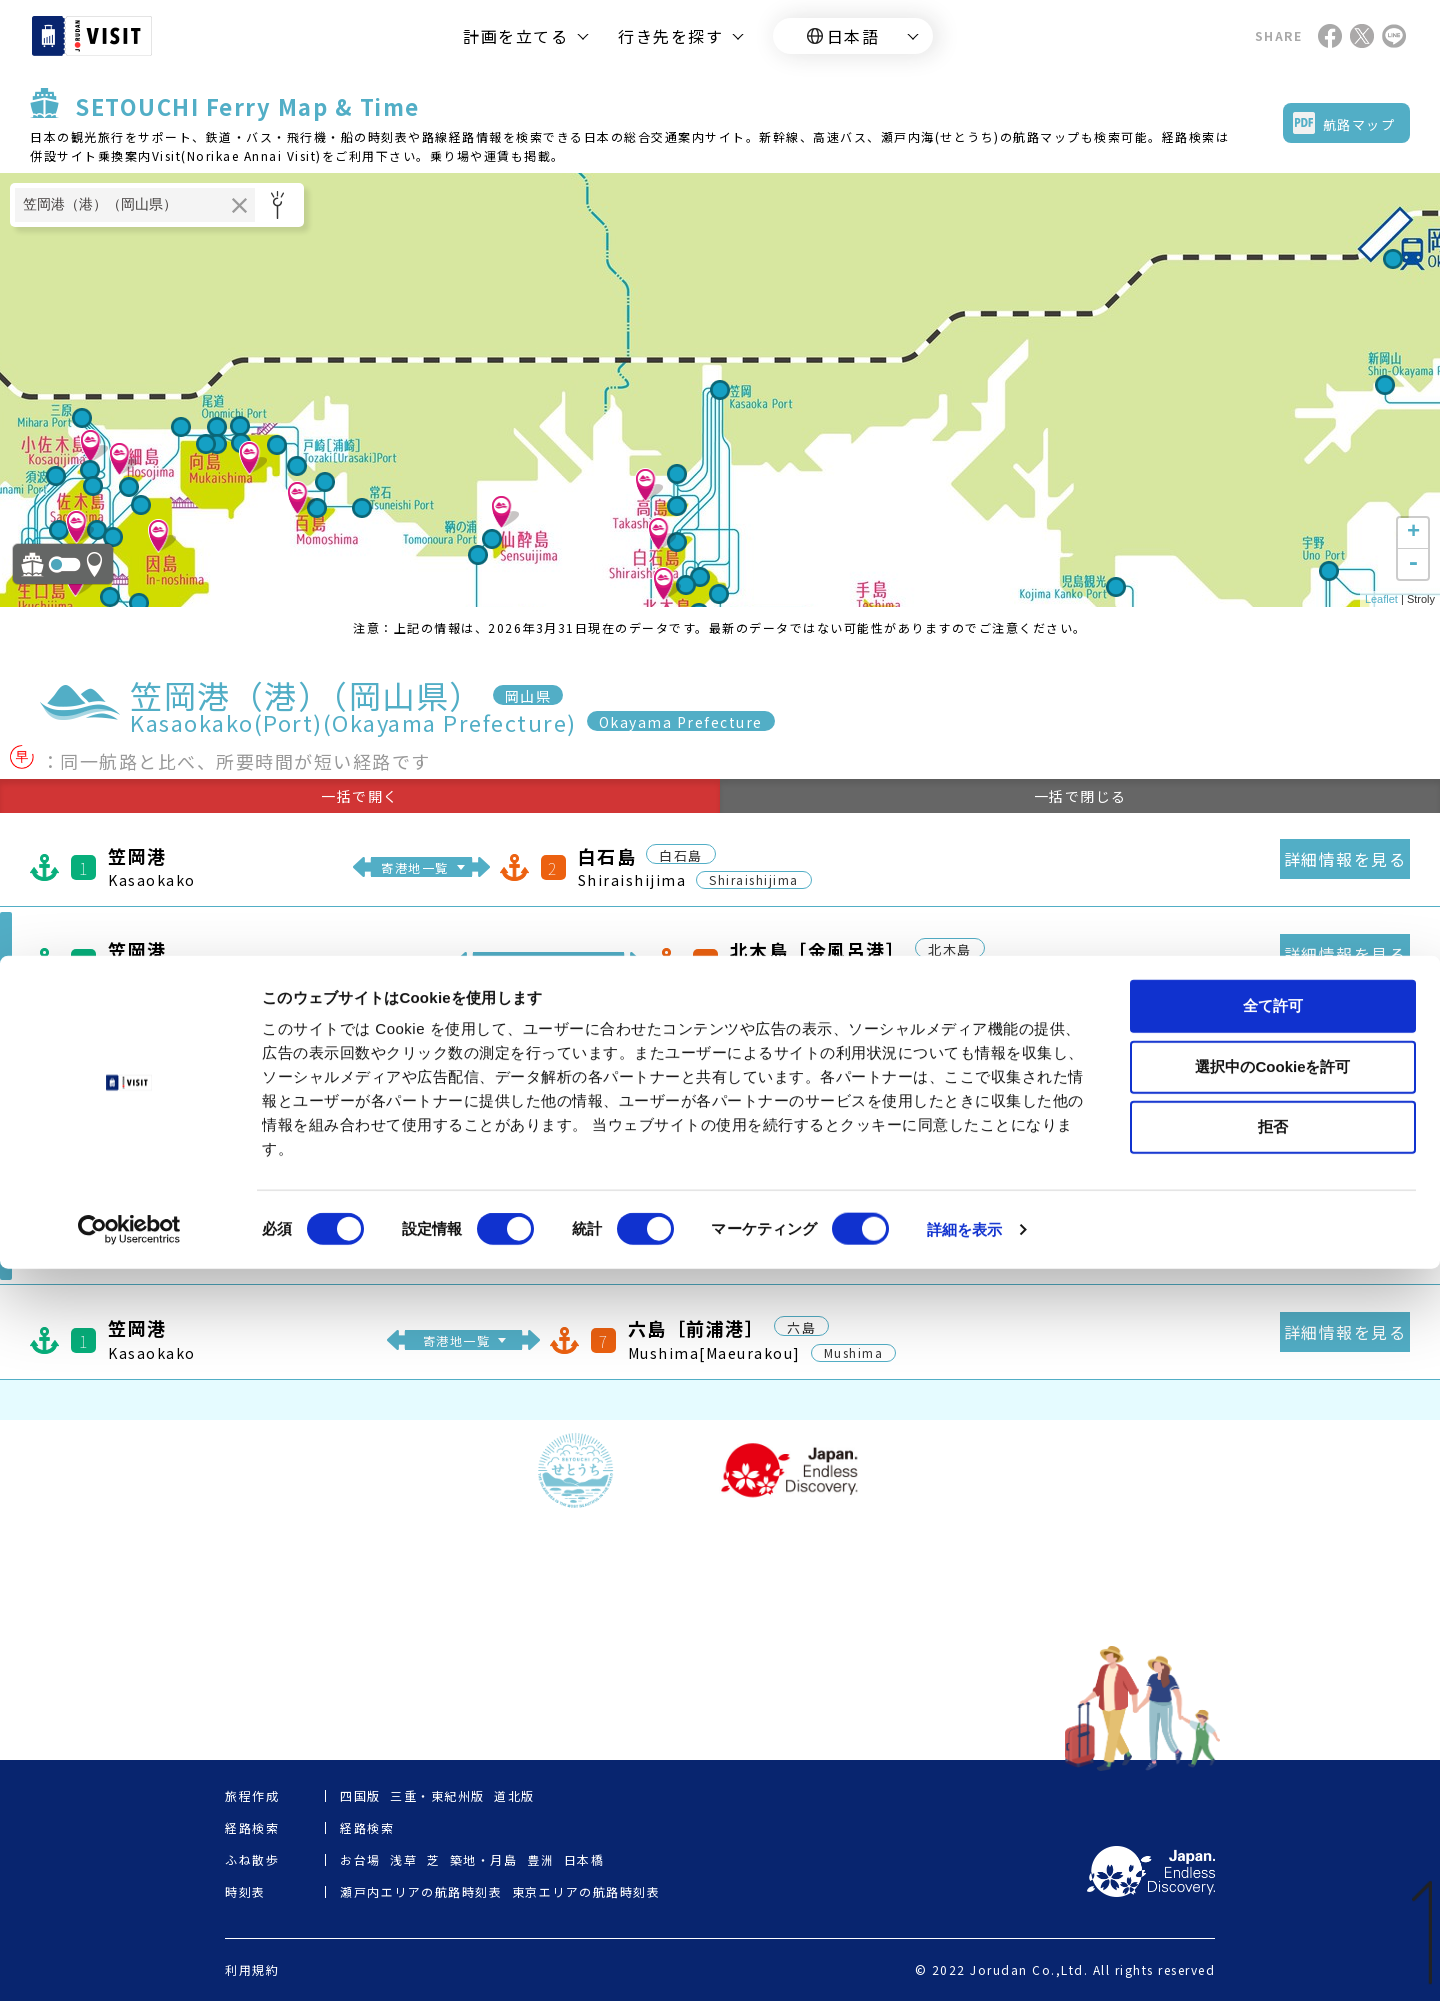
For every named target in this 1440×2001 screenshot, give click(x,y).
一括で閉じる (1080, 796)
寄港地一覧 (415, 867)
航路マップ (1359, 124)
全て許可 (1273, 1737)
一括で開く (360, 796)
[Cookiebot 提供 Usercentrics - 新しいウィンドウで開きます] (129, 1962)
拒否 (1273, 1858)
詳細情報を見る (1345, 859)
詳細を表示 (965, 1961)
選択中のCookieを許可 (1272, 1798)
